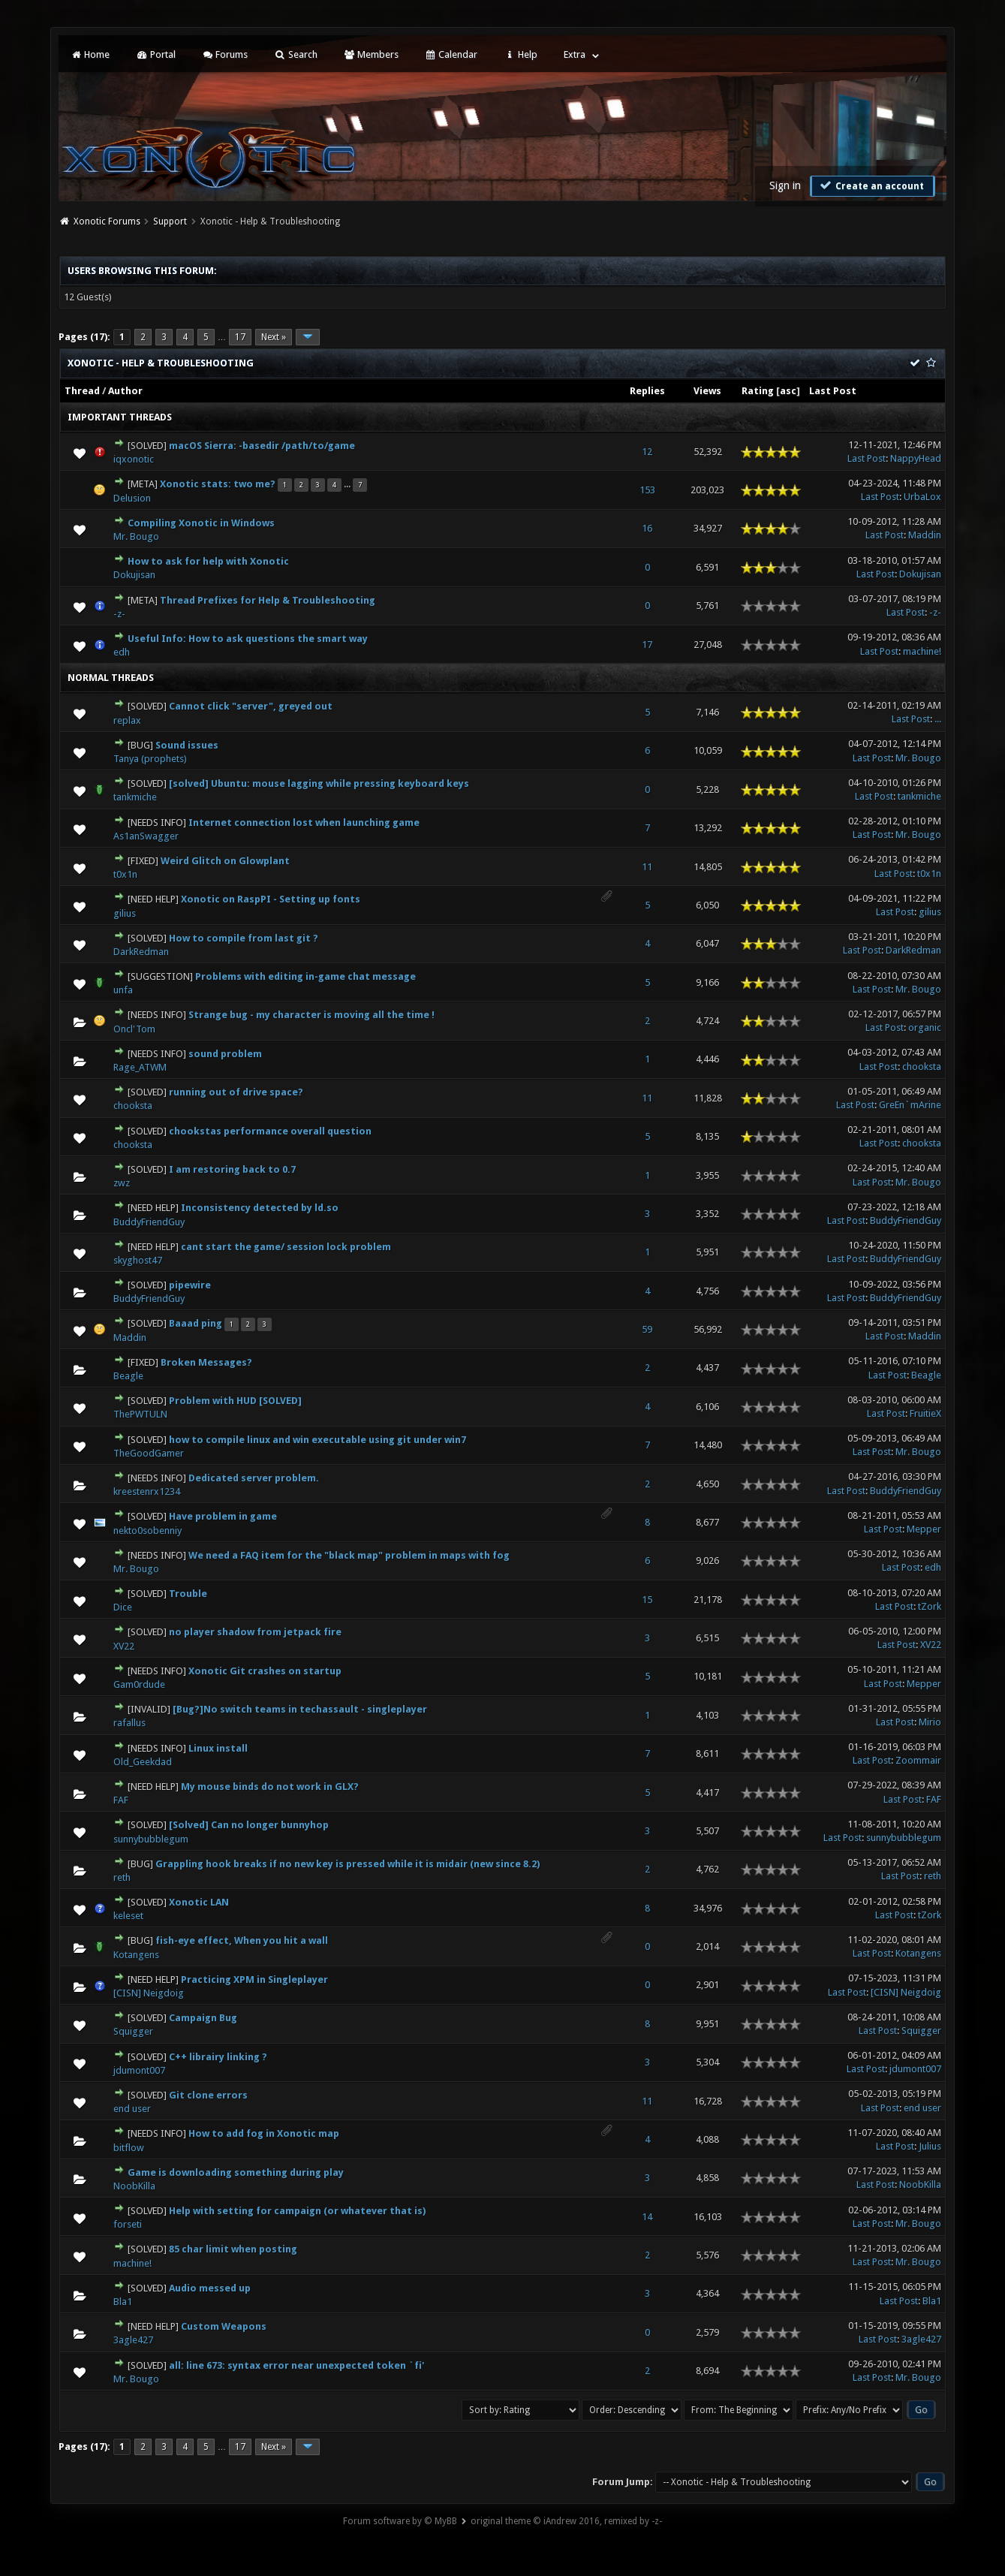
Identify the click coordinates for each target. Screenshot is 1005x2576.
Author (125, 390)
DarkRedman (141, 951)
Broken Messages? (206, 1362)
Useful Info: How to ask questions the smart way (248, 638)
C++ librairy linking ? (218, 2056)
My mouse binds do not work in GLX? (270, 1786)
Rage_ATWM (140, 1067)
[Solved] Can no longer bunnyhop (249, 1824)
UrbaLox (922, 496)
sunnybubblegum (150, 1839)
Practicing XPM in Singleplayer (254, 1979)
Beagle (128, 1375)
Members (371, 54)
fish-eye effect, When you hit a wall (241, 1940)
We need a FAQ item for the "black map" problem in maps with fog (349, 1555)
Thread (82, 390)
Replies (647, 390)
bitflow (128, 2147)
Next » (273, 337)
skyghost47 (137, 1260)
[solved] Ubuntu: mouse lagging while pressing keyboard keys (319, 783)
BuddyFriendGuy (149, 1222)
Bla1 (122, 2301)
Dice (122, 1607)
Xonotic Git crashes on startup (265, 1671)
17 (240, 337)
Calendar (451, 54)
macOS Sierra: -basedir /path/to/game (262, 445)
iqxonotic (133, 459)
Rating (758, 390)
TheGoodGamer (148, 1453)
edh (121, 652)
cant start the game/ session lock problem (286, 1246)
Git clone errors (208, 2095)
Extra (574, 54)
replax (127, 720)
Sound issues (186, 745)
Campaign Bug (203, 2017)
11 (647, 866)
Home (90, 54)
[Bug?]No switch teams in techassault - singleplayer (300, 1709)
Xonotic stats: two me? (217, 484)
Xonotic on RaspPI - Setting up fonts (270, 899)
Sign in (785, 185)
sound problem (225, 1053)
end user (132, 2108)
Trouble (188, 1593)
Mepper (924, 1529)
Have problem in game (223, 1516)
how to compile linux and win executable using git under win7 (317, 1439)
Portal (155, 54)
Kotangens (136, 1954)
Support (170, 221)
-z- (119, 613)
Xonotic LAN (199, 1902)
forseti (127, 2224)
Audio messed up (210, 2288)
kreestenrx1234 (146, 1491)
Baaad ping (195, 1323)
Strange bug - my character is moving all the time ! (311, 1014)
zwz (121, 1183)
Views (707, 390)
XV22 (123, 1646)
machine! (922, 651)
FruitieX (925, 1413)
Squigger (133, 2031)
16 (647, 528)
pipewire (190, 1285)
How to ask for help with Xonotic (208, 561)
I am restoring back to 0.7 (232, 1169)
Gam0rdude (139, 1684)
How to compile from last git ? (243, 938)
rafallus (129, 1722)
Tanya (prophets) (150, 758)
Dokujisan (134, 574)
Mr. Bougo (136, 536)
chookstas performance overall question (270, 1131)
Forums (225, 54)
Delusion (132, 498)
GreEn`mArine (910, 1104)
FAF (120, 1800)
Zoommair (918, 1760)
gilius (124, 913)
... (937, 719)
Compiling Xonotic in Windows (201, 523)
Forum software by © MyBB (400, 2521)
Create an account (870, 185)
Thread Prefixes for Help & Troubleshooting (267, 600)
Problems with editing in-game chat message (305, 976)
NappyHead (915, 458)
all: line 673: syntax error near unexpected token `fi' (296, 2365)
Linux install (218, 1748)
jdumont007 (139, 2070)
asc (788, 390)
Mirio (930, 1722)
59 (647, 1329)
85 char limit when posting (233, 2249)
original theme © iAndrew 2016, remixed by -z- (566, 2521)
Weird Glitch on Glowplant (225, 860)
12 (647, 451)
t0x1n (125, 874)
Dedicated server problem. (253, 1478)
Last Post (832, 390)
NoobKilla (134, 2186)
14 (647, 2216)
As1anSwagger (146, 836)
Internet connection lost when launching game (304, 822)
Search (295, 54)
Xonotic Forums (107, 221)
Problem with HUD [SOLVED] (235, 1400)
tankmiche (135, 797)
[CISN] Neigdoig (148, 1993)
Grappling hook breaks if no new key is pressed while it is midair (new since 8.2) (347, 1863)
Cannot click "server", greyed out (250, 706)
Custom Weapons (223, 2326)
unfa (123, 990)
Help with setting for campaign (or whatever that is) (297, 2210)
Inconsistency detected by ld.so (260, 1207)
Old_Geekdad (142, 1761)
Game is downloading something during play (236, 2172)
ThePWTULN (140, 1414)
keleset (128, 1915)
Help (520, 54)
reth (122, 1877)
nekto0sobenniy (147, 1530)
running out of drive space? (236, 1092)
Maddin (924, 535)
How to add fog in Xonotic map (263, 2133)
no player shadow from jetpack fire (255, 1631)
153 (647, 490)
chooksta (921, 1066)
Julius (930, 2146)
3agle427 (133, 2340)
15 (647, 1599)
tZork (929, 1606)
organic (924, 1027)
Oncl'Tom (134, 1029)
